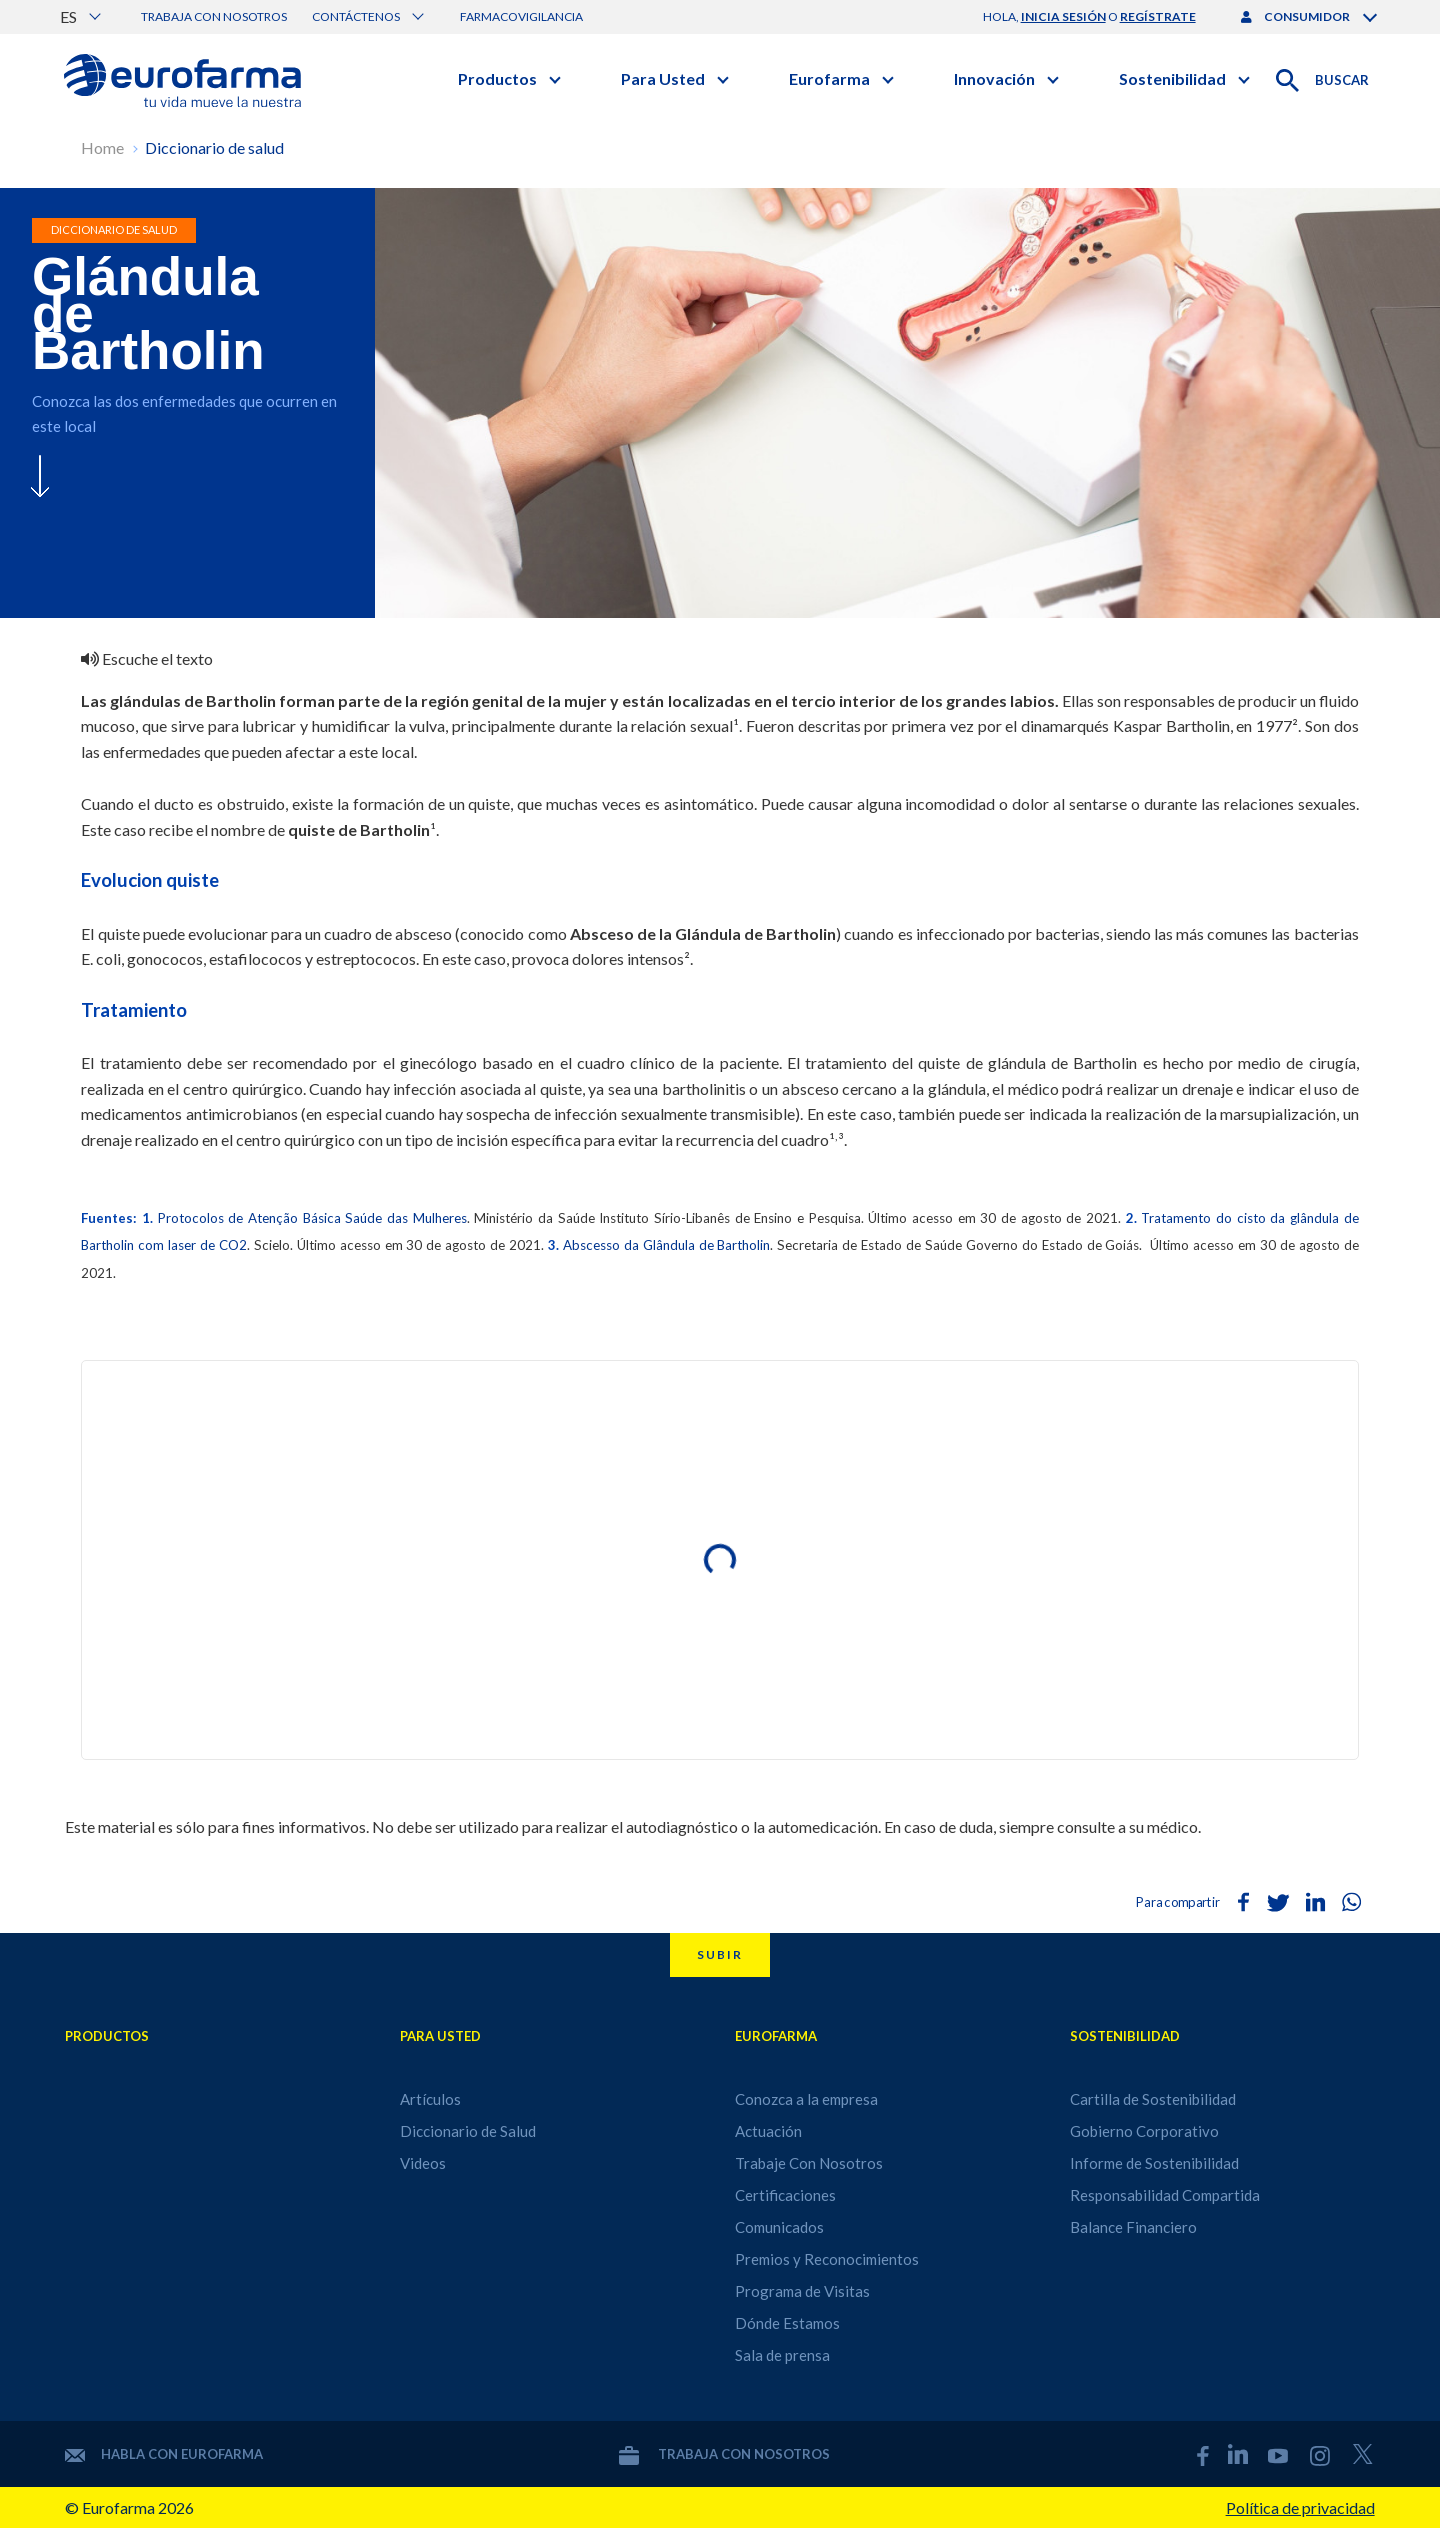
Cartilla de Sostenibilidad (1153, 2099)
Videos (423, 2163)
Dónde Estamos (787, 2323)
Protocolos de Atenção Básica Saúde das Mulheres (312, 1218)
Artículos (430, 2099)
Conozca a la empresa (806, 2099)
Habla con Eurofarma (164, 2454)
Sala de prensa (782, 2355)
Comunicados (779, 2227)
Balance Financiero (1133, 2227)
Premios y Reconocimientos (827, 2259)
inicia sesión (1063, 16)
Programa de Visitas (802, 2291)
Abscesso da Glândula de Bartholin (667, 1245)
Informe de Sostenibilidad (1154, 2163)
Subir (720, 1954)
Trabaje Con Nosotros (809, 2163)
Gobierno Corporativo (1144, 2131)
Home (102, 147)
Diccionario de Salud (468, 2131)
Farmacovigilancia (521, 16)
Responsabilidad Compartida (1165, 2195)
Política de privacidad (1300, 2507)
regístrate (1158, 16)
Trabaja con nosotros (214, 16)
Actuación (768, 2131)
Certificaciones (785, 2195)
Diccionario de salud (214, 147)
